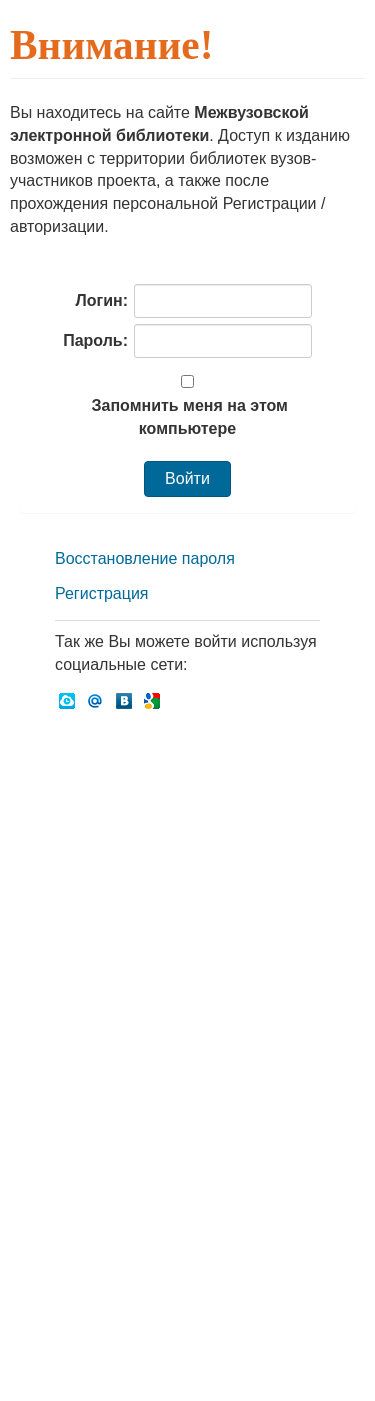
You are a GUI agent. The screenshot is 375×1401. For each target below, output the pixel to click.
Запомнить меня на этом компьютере (187, 417)
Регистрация (102, 593)
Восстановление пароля (145, 558)
